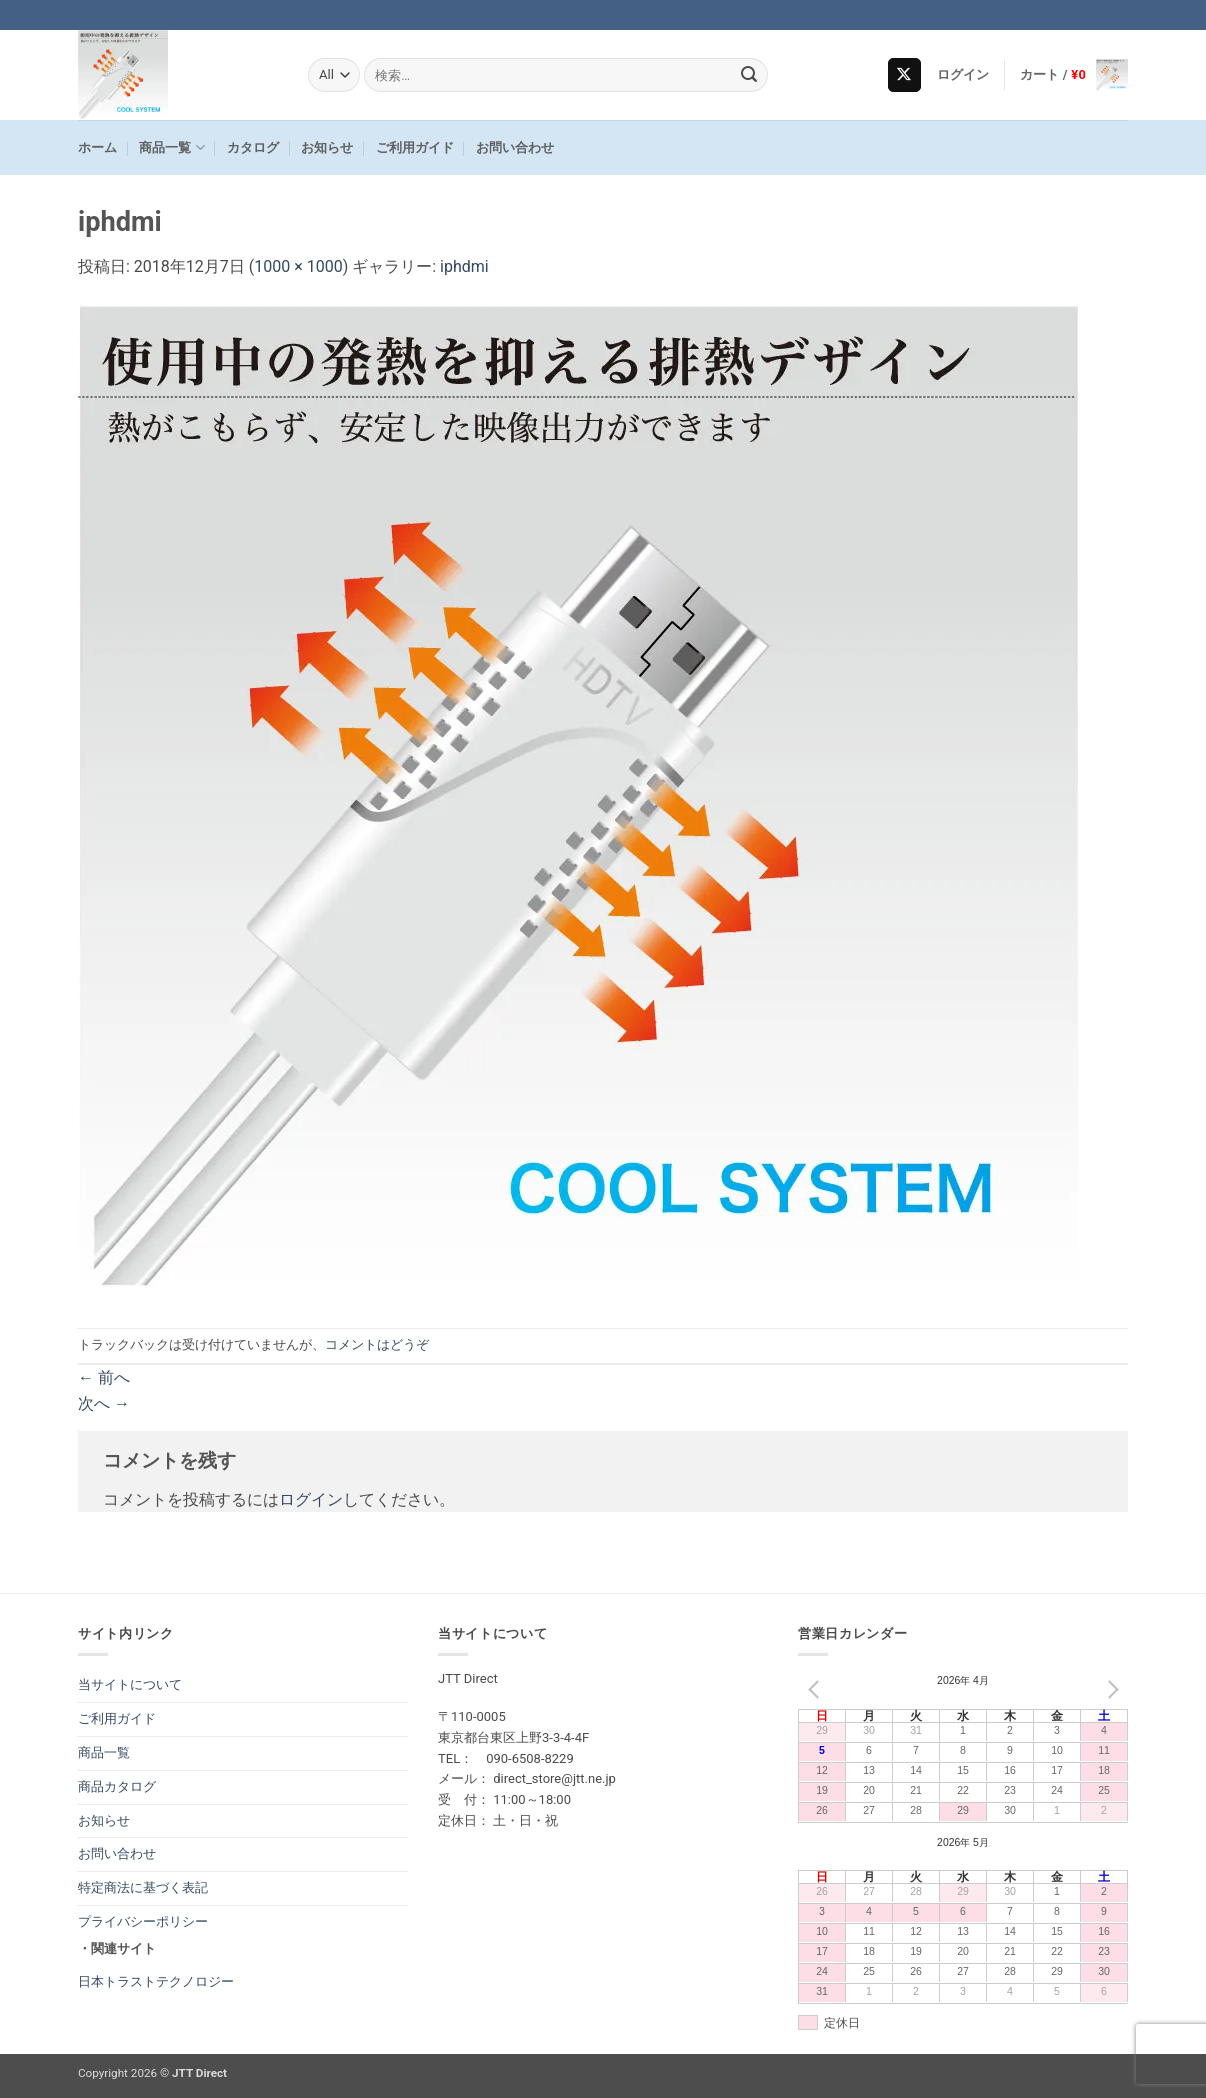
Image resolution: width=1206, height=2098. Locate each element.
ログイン (311, 1499)
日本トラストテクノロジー (156, 1981)
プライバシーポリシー (143, 1921)
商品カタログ (117, 1786)
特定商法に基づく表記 (143, 1887)
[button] (963, 75)
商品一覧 (171, 147)
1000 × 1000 (298, 266)
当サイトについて (130, 1684)
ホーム (97, 147)
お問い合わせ (515, 147)
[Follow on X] (904, 75)
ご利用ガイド (415, 147)
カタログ (253, 147)
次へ (104, 1403)
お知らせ (327, 147)
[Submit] (750, 75)
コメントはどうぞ (377, 1344)
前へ (104, 1377)
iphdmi (464, 266)
